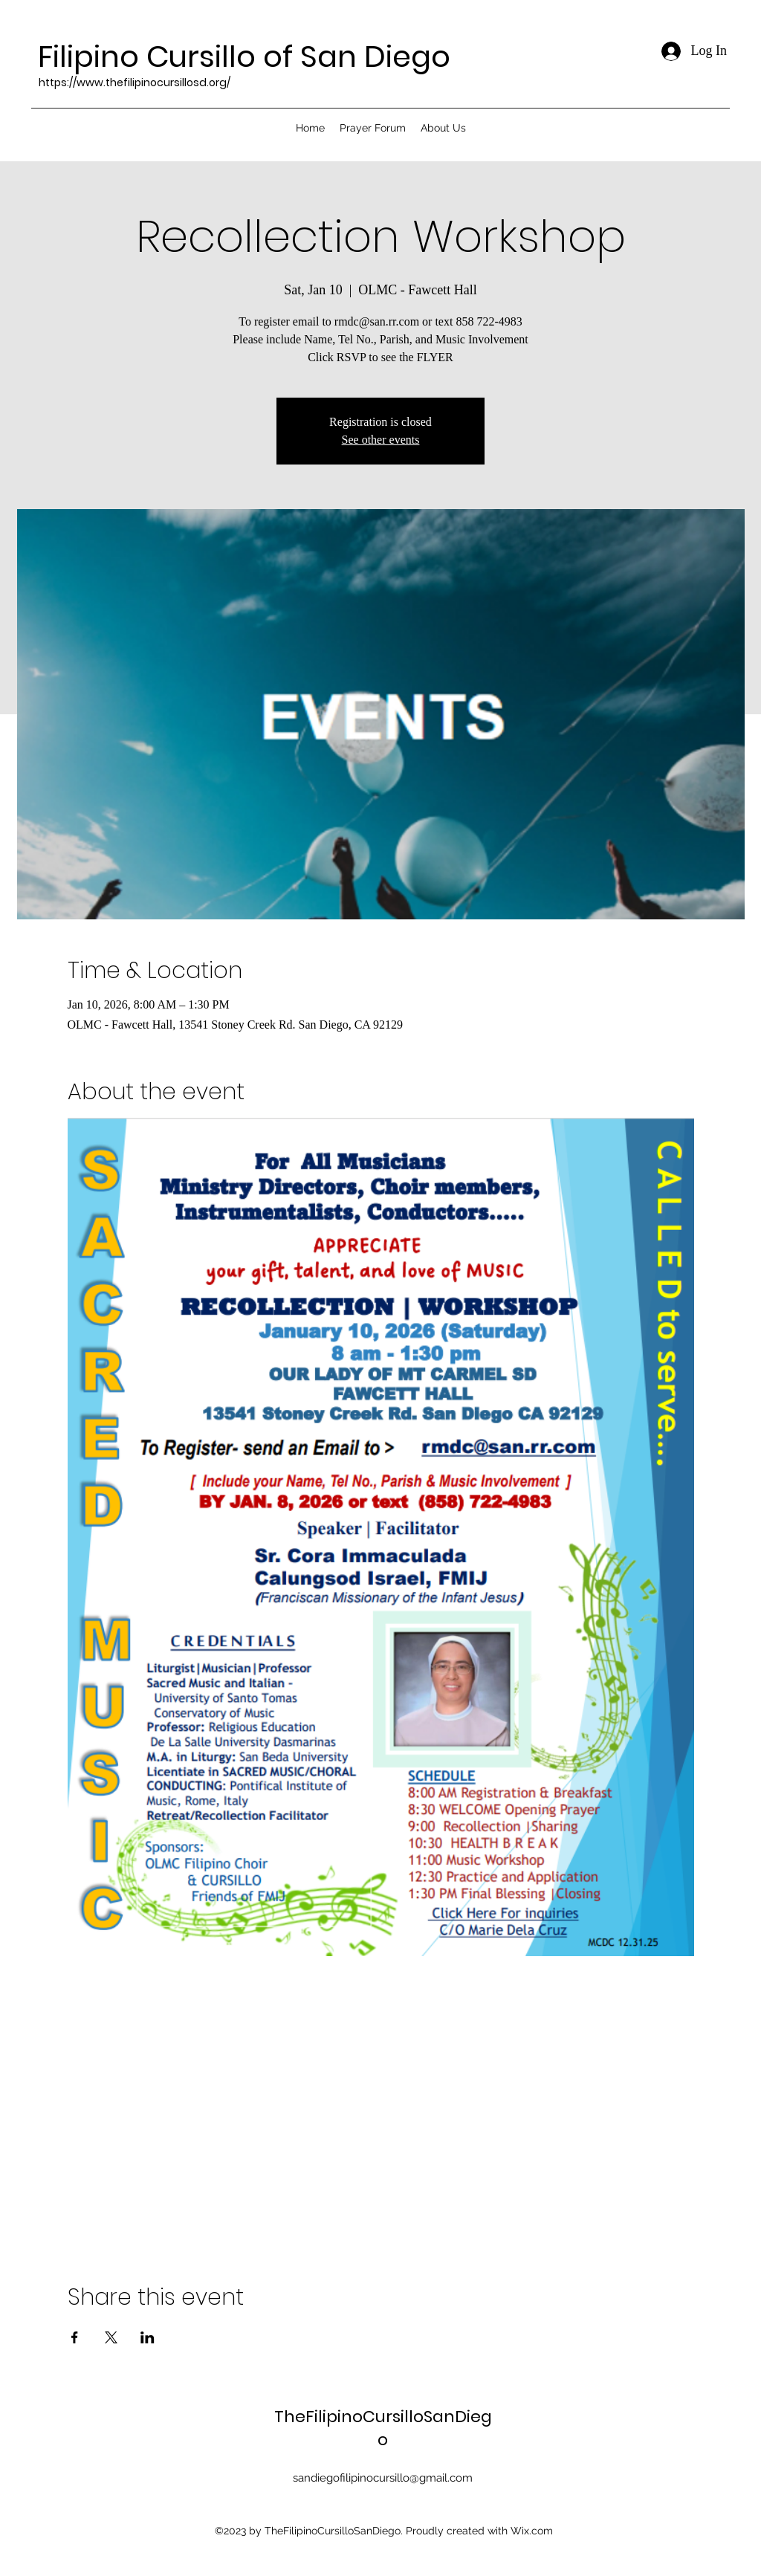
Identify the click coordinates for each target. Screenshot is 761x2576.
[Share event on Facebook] (75, 2337)
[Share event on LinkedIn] (147, 2337)
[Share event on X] (111, 2337)
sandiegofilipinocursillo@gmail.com (383, 2478)
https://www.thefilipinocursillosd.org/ (134, 82)
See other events (381, 439)
